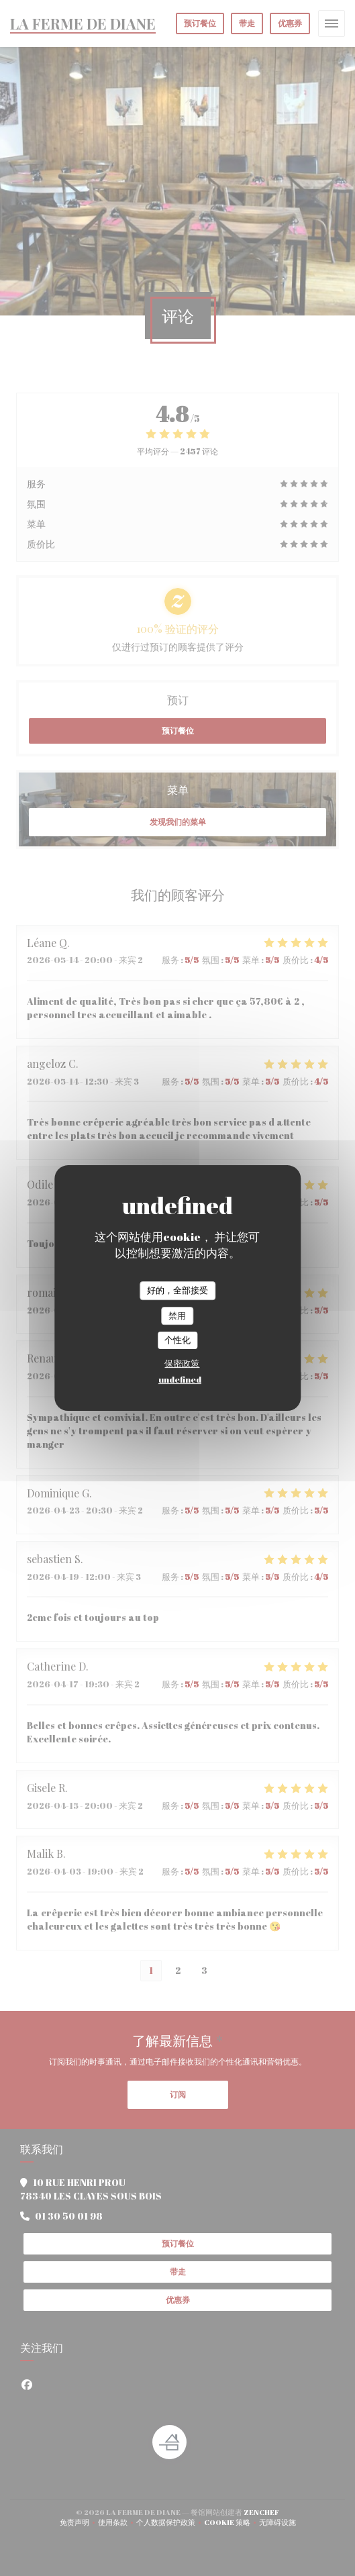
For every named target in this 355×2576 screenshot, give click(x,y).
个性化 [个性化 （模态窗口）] (177, 1340)
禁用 (177, 1315)
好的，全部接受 (177, 1290)
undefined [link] (179, 1379)
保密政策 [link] (181, 1363)
